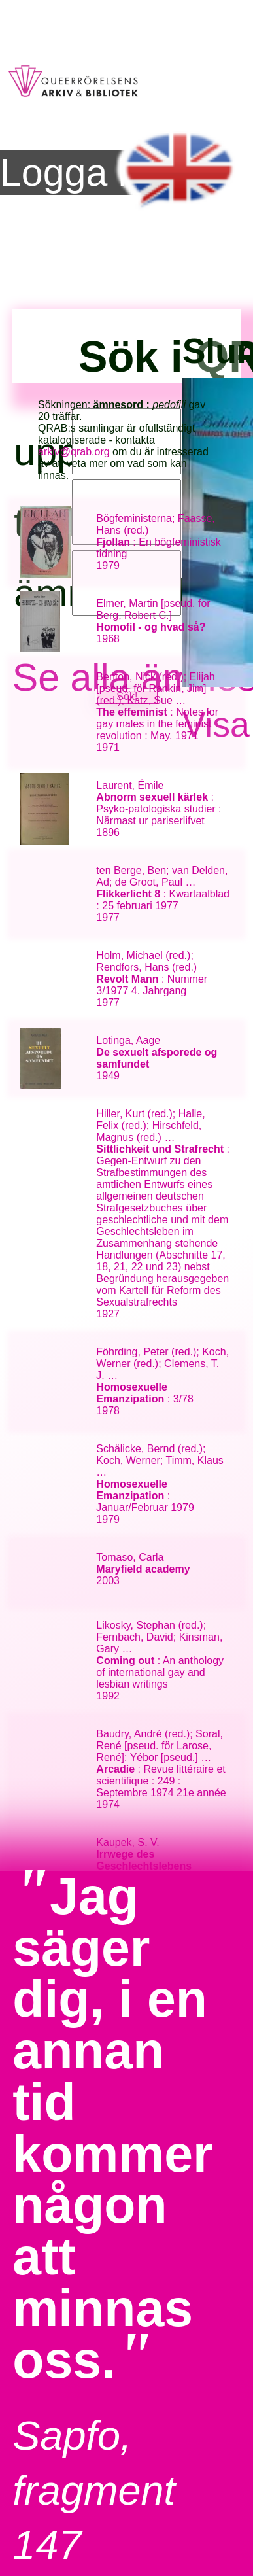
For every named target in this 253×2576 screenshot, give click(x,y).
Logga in (74, 172)
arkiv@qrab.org (74, 451)
